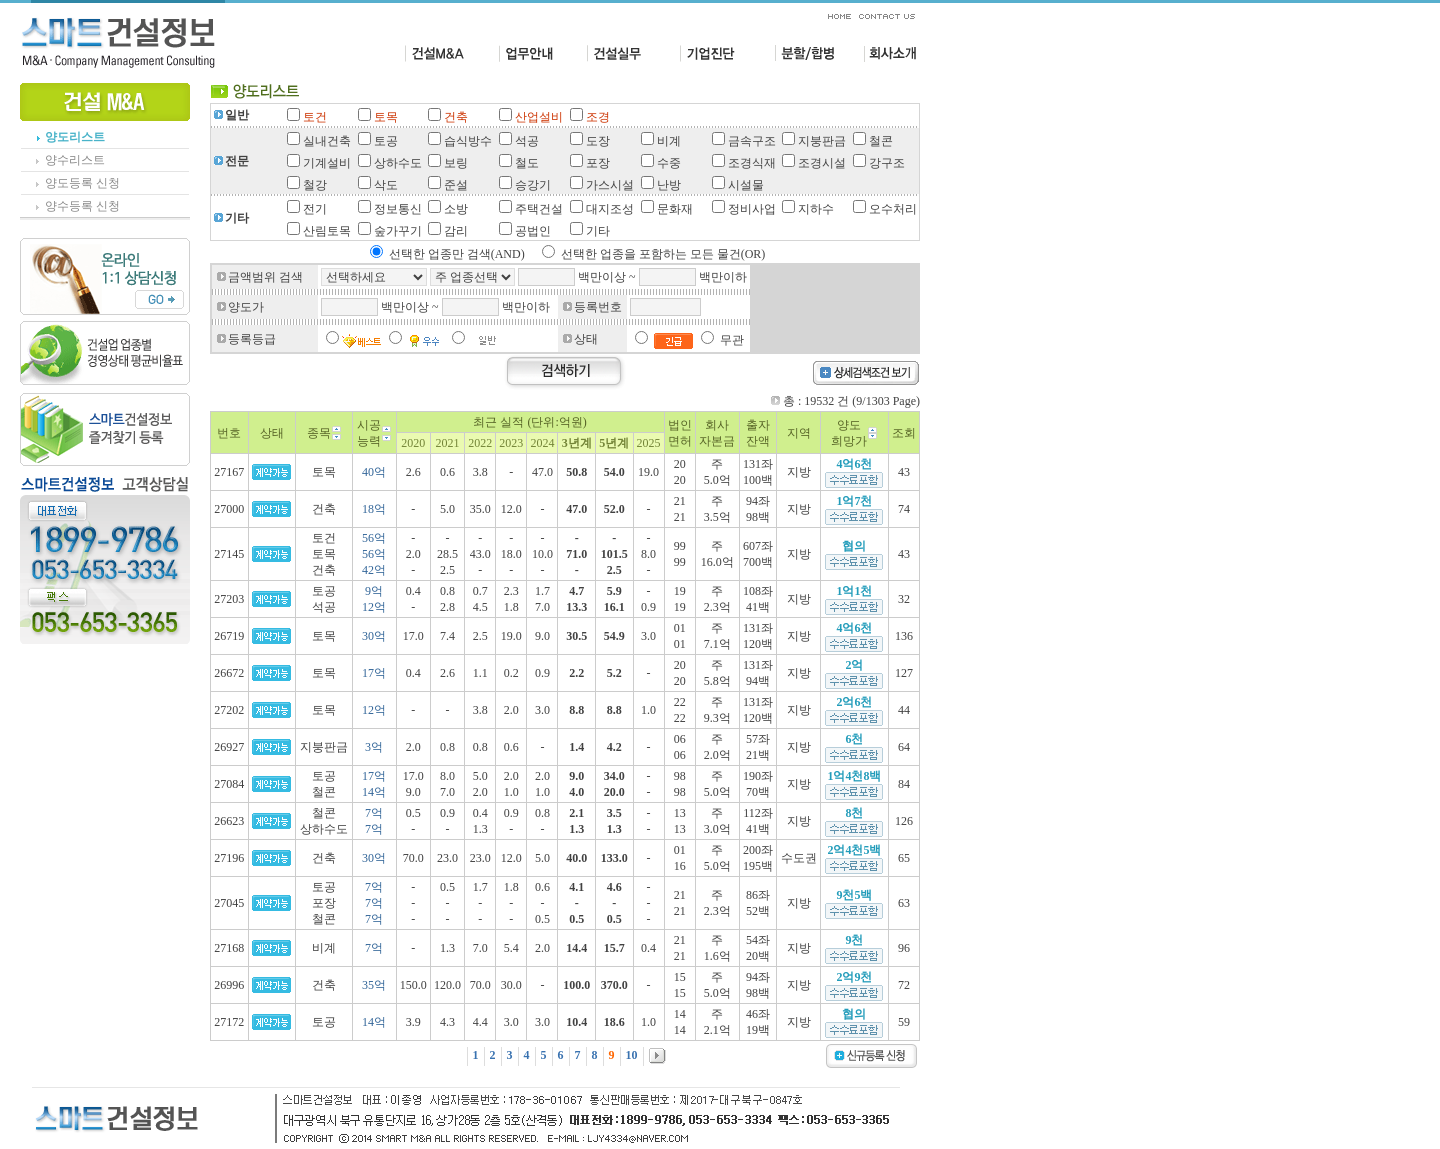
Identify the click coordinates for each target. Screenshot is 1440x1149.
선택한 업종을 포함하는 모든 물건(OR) (663, 254)
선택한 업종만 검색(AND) (457, 254)
